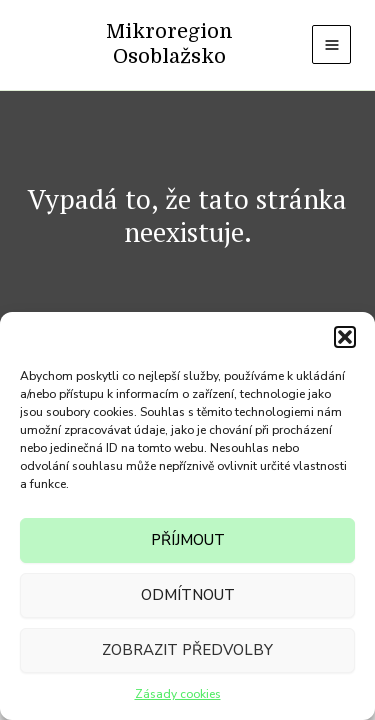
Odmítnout (188, 595)
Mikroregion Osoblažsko (169, 44)
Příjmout (188, 540)
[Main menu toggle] (331, 44)
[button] (345, 337)
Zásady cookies (178, 694)
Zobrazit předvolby (187, 650)
